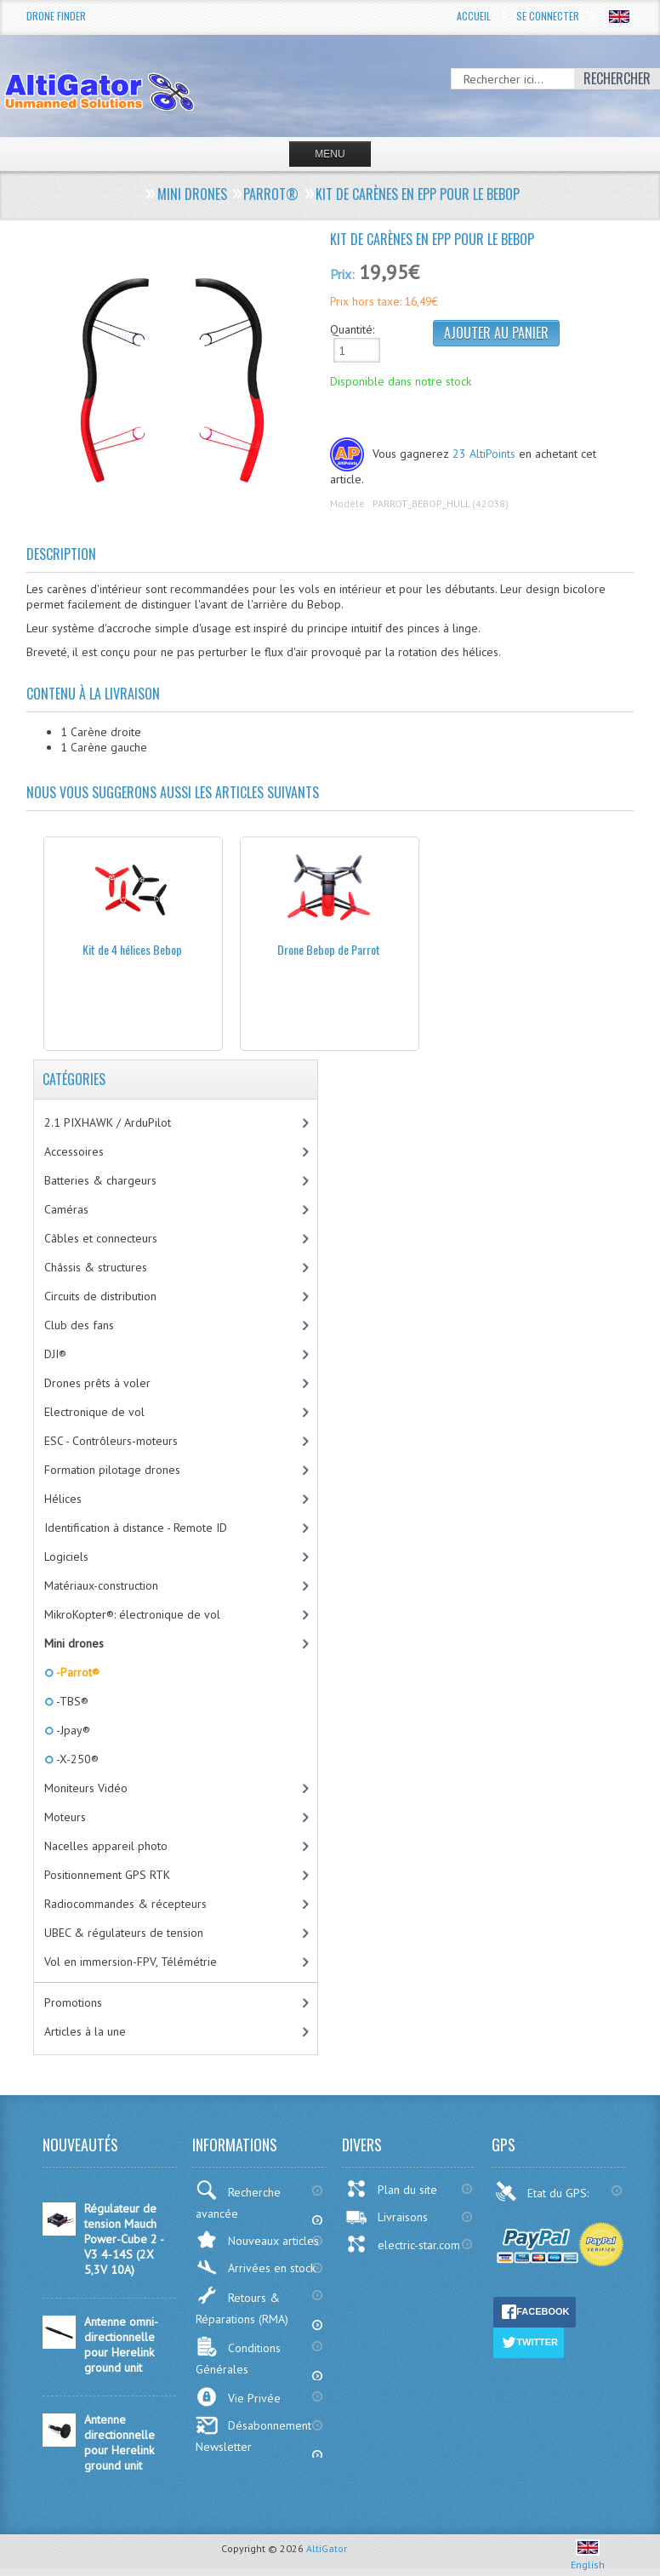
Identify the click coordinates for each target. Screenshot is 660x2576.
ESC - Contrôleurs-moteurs (111, 1440)
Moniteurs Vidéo (86, 1788)
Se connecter (547, 16)
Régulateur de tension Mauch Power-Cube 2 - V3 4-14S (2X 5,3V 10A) (123, 2239)
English (588, 2558)
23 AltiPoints (483, 453)
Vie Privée (238, 2397)
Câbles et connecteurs (100, 1238)
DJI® (55, 1354)
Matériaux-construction (101, 1585)
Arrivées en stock (256, 2267)
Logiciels (66, 1556)
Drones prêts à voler (97, 1383)
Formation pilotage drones (112, 1469)
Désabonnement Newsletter (253, 2435)
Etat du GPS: (543, 2191)
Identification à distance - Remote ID (135, 1527)
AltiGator (326, 2548)
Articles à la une (85, 2031)
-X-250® (76, 1759)
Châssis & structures (95, 1267)
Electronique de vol (94, 1411)
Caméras (66, 1209)
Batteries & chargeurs (100, 1180)
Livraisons (386, 2217)
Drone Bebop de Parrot (328, 949)
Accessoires (74, 1151)
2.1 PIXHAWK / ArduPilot (107, 1122)
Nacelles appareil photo (106, 1845)
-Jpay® (72, 1730)
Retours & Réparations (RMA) (242, 2306)
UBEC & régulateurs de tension (123, 1932)
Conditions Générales (238, 2356)
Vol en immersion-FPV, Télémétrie (130, 1961)
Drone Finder (56, 16)
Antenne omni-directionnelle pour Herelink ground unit (121, 2344)
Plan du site (391, 2189)
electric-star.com (402, 2244)
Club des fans (79, 1325)
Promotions (73, 2002)
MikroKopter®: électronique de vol (132, 1614)
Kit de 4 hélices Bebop (132, 949)
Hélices (63, 1498)
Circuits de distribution (100, 1296)
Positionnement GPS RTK (107, 1874)
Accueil (474, 16)
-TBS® (71, 1701)
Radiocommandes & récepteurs (125, 1903)
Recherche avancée (238, 2200)
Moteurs (65, 1817)
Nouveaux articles (257, 2239)
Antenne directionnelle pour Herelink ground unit (119, 2442)
